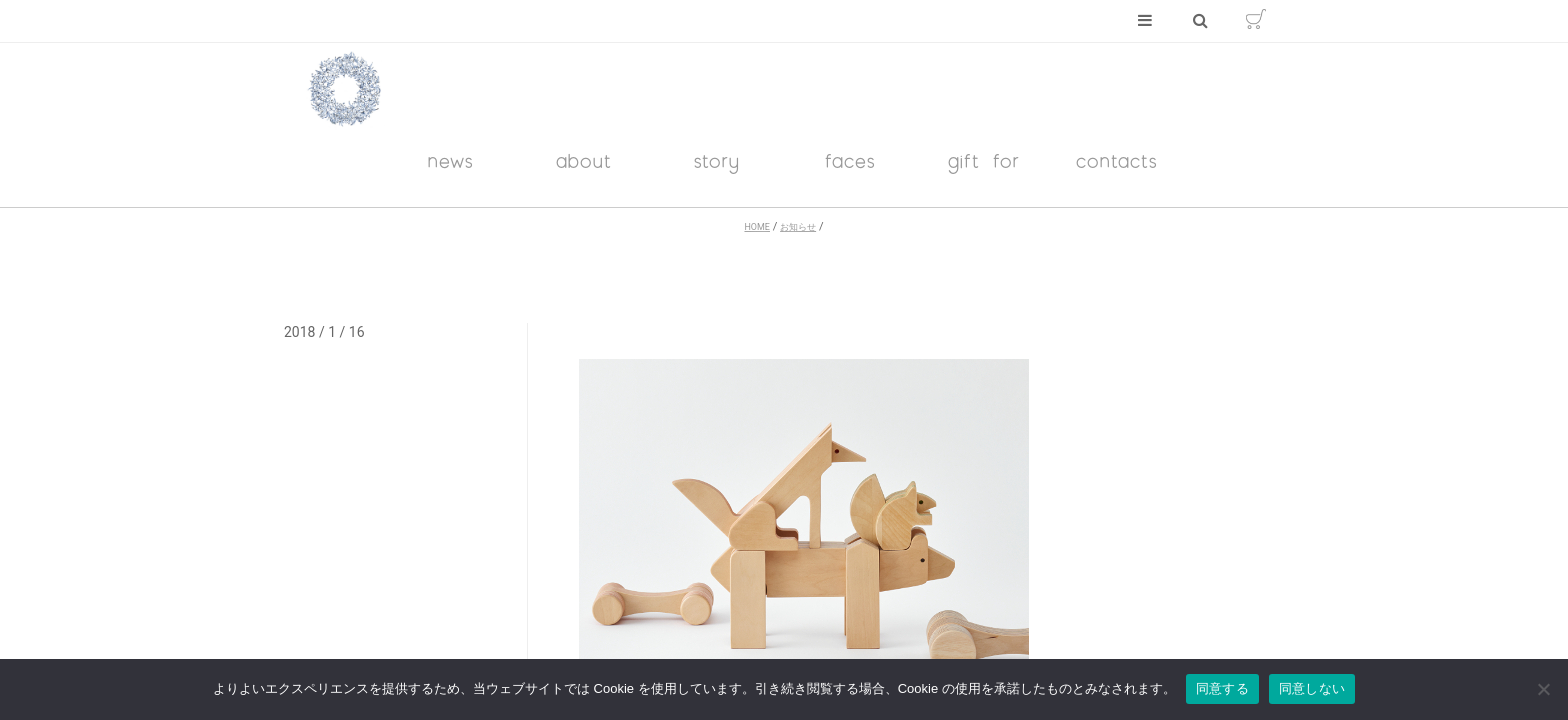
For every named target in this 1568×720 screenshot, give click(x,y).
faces (850, 160)
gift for (984, 160)
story (717, 160)
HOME (756, 227)
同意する (1222, 688)
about (584, 160)
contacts (1117, 160)
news (451, 160)
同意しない (1312, 688)
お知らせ (798, 227)
